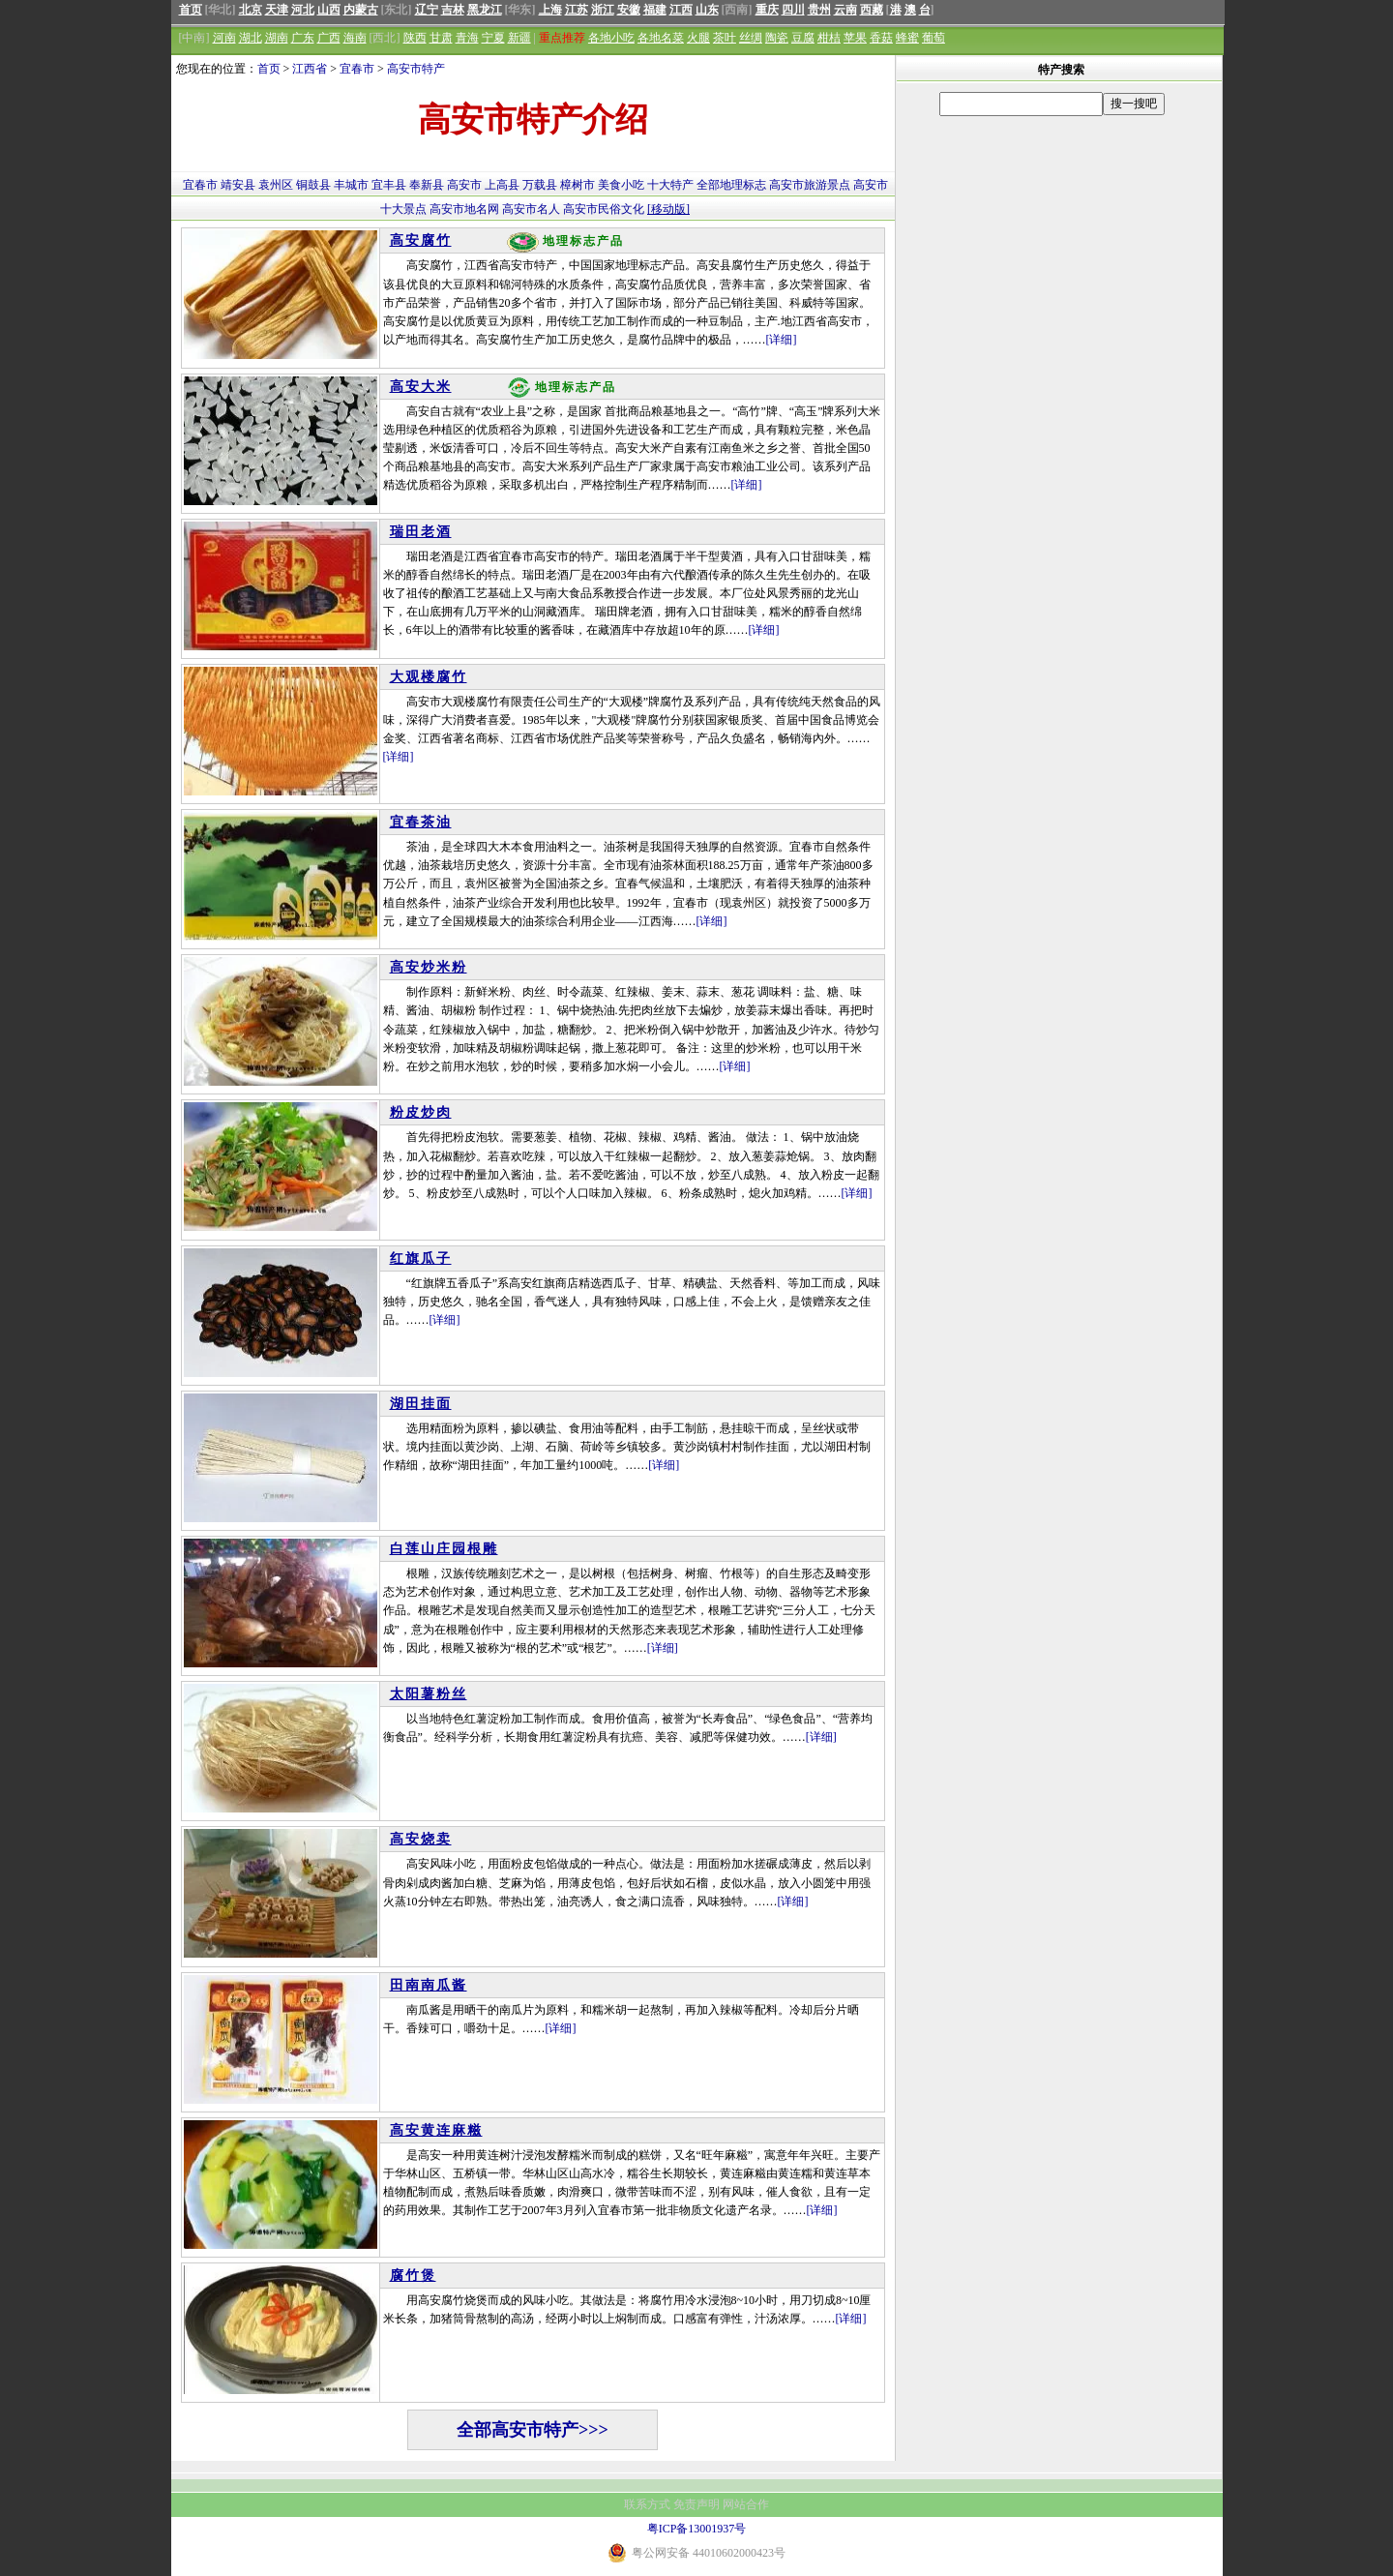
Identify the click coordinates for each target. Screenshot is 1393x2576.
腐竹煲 (413, 2275)
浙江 (602, 9)
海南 (355, 38)
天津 (276, 9)
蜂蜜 (907, 38)
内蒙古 (360, 9)
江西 (681, 9)
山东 (707, 9)
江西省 (309, 68)
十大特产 (670, 185)
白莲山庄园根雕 (444, 1549)
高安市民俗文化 (603, 209)
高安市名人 (531, 209)
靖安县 (238, 185)
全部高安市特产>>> (532, 2430)
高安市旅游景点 (809, 185)
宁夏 (493, 38)
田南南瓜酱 (428, 1985)
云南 (845, 9)
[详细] (781, 339)
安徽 (628, 9)
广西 (329, 38)
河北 (302, 9)
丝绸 (750, 38)
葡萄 (933, 38)
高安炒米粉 (428, 967)
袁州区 (275, 185)
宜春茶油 (421, 822)
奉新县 (426, 185)
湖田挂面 (421, 1403)
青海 (467, 38)
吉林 (452, 9)
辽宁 (426, 9)
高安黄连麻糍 (436, 2130)
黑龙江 (484, 9)
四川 (793, 9)
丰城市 (351, 185)
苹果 (855, 38)
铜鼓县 (313, 185)
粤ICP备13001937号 (697, 2528)
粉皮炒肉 (421, 1112)
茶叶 (724, 38)
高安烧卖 (421, 1839)
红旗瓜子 (421, 1258)
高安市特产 (416, 68)
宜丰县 (388, 185)
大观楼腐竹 (428, 677)
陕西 (415, 38)
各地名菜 (660, 38)
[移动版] (668, 209)
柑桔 (829, 38)
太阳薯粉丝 (428, 1694)
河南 (224, 38)
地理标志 (743, 185)
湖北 (250, 38)
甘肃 (441, 38)
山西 (329, 9)
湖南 (276, 38)
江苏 (576, 9)
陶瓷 (776, 38)
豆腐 (803, 38)
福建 (655, 9)
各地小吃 (611, 38)
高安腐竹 (421, 240)
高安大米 (421, 386)
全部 (708, 185)
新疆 (519, 38)
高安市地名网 (464, 209)
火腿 (698, 38)
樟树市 (577, 185)
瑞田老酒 (421, 531)
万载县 (539, 185)
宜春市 (357, 68)
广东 (302, 38)
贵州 (819, 9)
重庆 (767, 9)
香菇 (881, 38)
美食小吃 (621, 185)
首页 (190, 9)
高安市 (464, 185)
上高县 (502, 185)
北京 (250, 9)
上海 (550, 9)
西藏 (871, 9)
